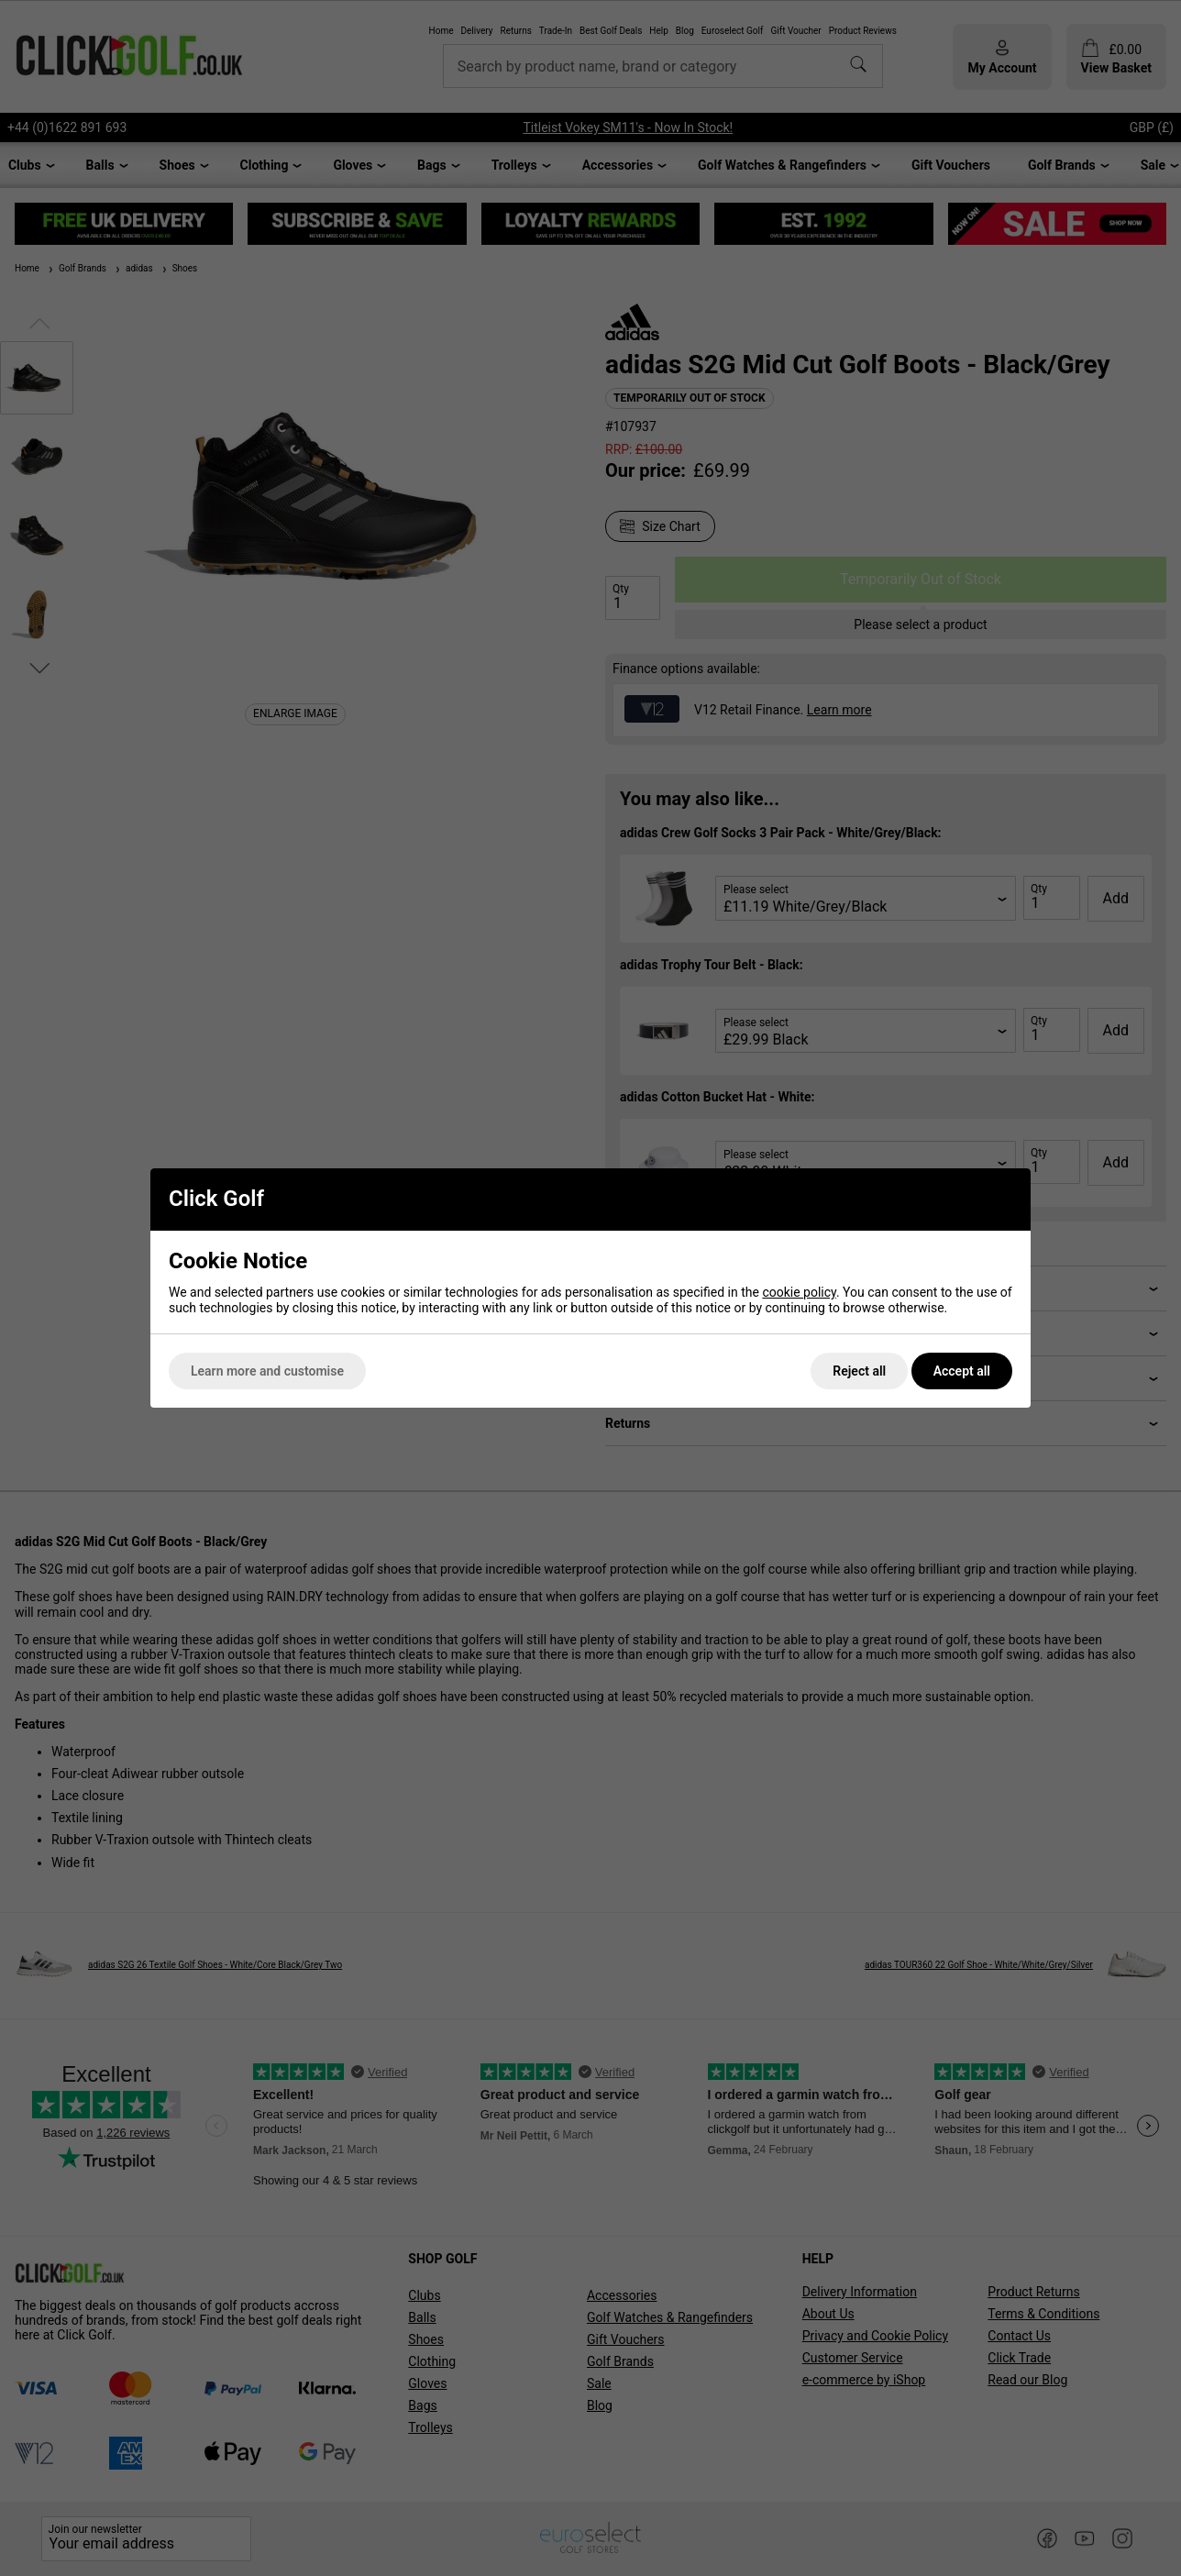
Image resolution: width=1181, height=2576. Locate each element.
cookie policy (799, 1292)
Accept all (961, 1371)
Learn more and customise (267, 1371)
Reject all (859, 1371)
